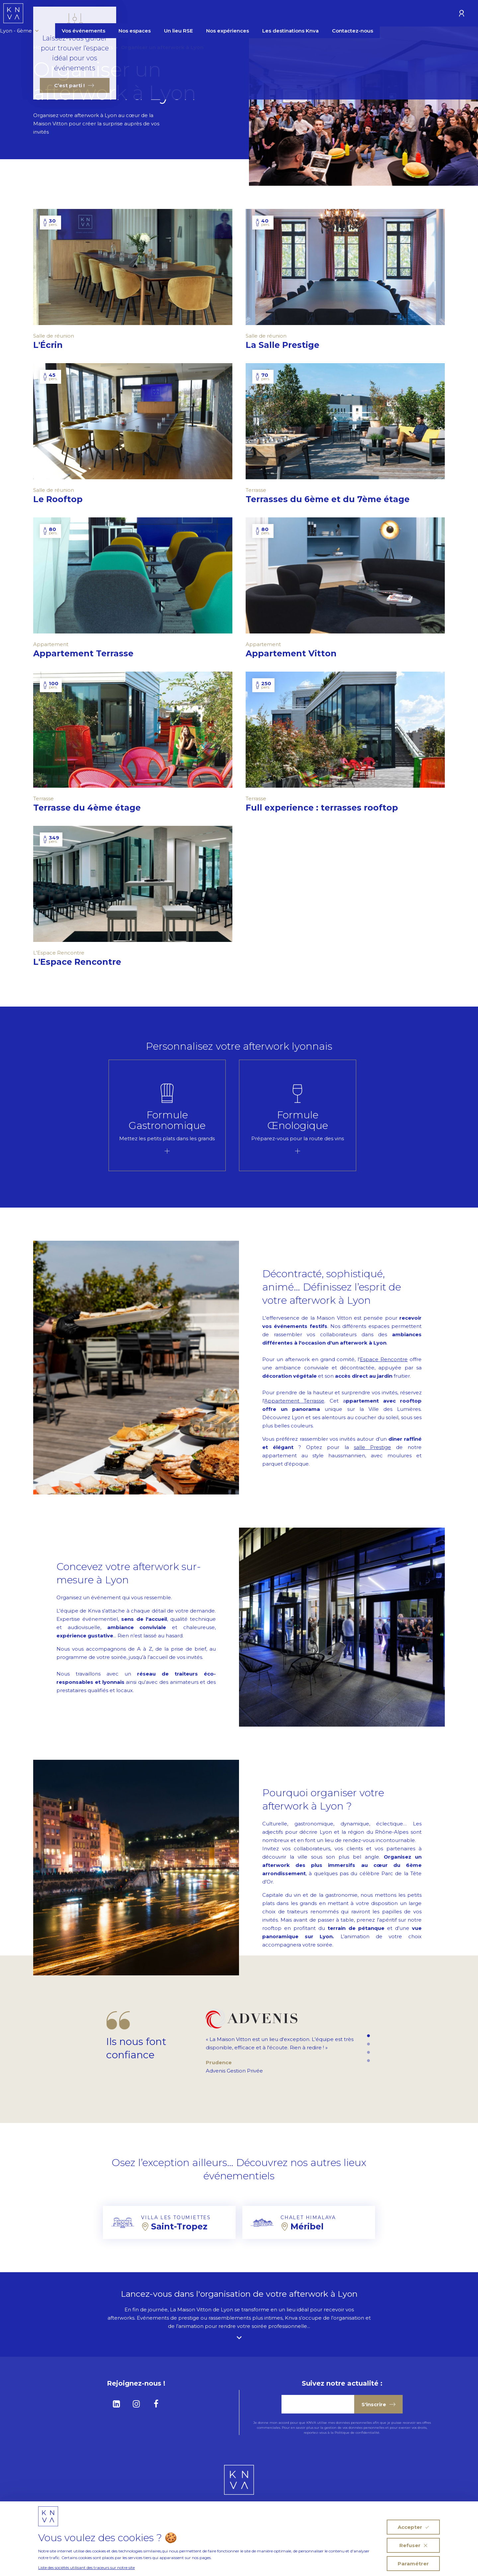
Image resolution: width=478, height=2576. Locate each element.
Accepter (413, 2527)
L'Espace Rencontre (83, 962)
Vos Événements (92, 47)
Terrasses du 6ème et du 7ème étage (333, 499)
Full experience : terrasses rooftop (328, 808)
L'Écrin (53, 345)
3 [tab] (368, 2052)
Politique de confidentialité (357, 2432)
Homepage (48, 47)
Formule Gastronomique (166, 1120)
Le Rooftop (63, 499)
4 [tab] (368, 2061)
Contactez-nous (402, 14)
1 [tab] (368, 2036)
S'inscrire (378, 2404)
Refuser (413, 2545)
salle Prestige (372, 1447)
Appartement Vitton (297, 653)
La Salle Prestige (288, 345)
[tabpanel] (167, 1115)
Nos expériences (277, 14)
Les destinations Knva (340, 14)
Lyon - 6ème (69, 14)
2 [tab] (368, 2044)
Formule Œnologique (297, 1120)
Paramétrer (413, 2563)
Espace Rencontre (384, 1359)
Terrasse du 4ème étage (92, 808)
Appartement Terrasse (89, 653)
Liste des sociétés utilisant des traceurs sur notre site (86, 2567)
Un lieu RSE (228, 14)
